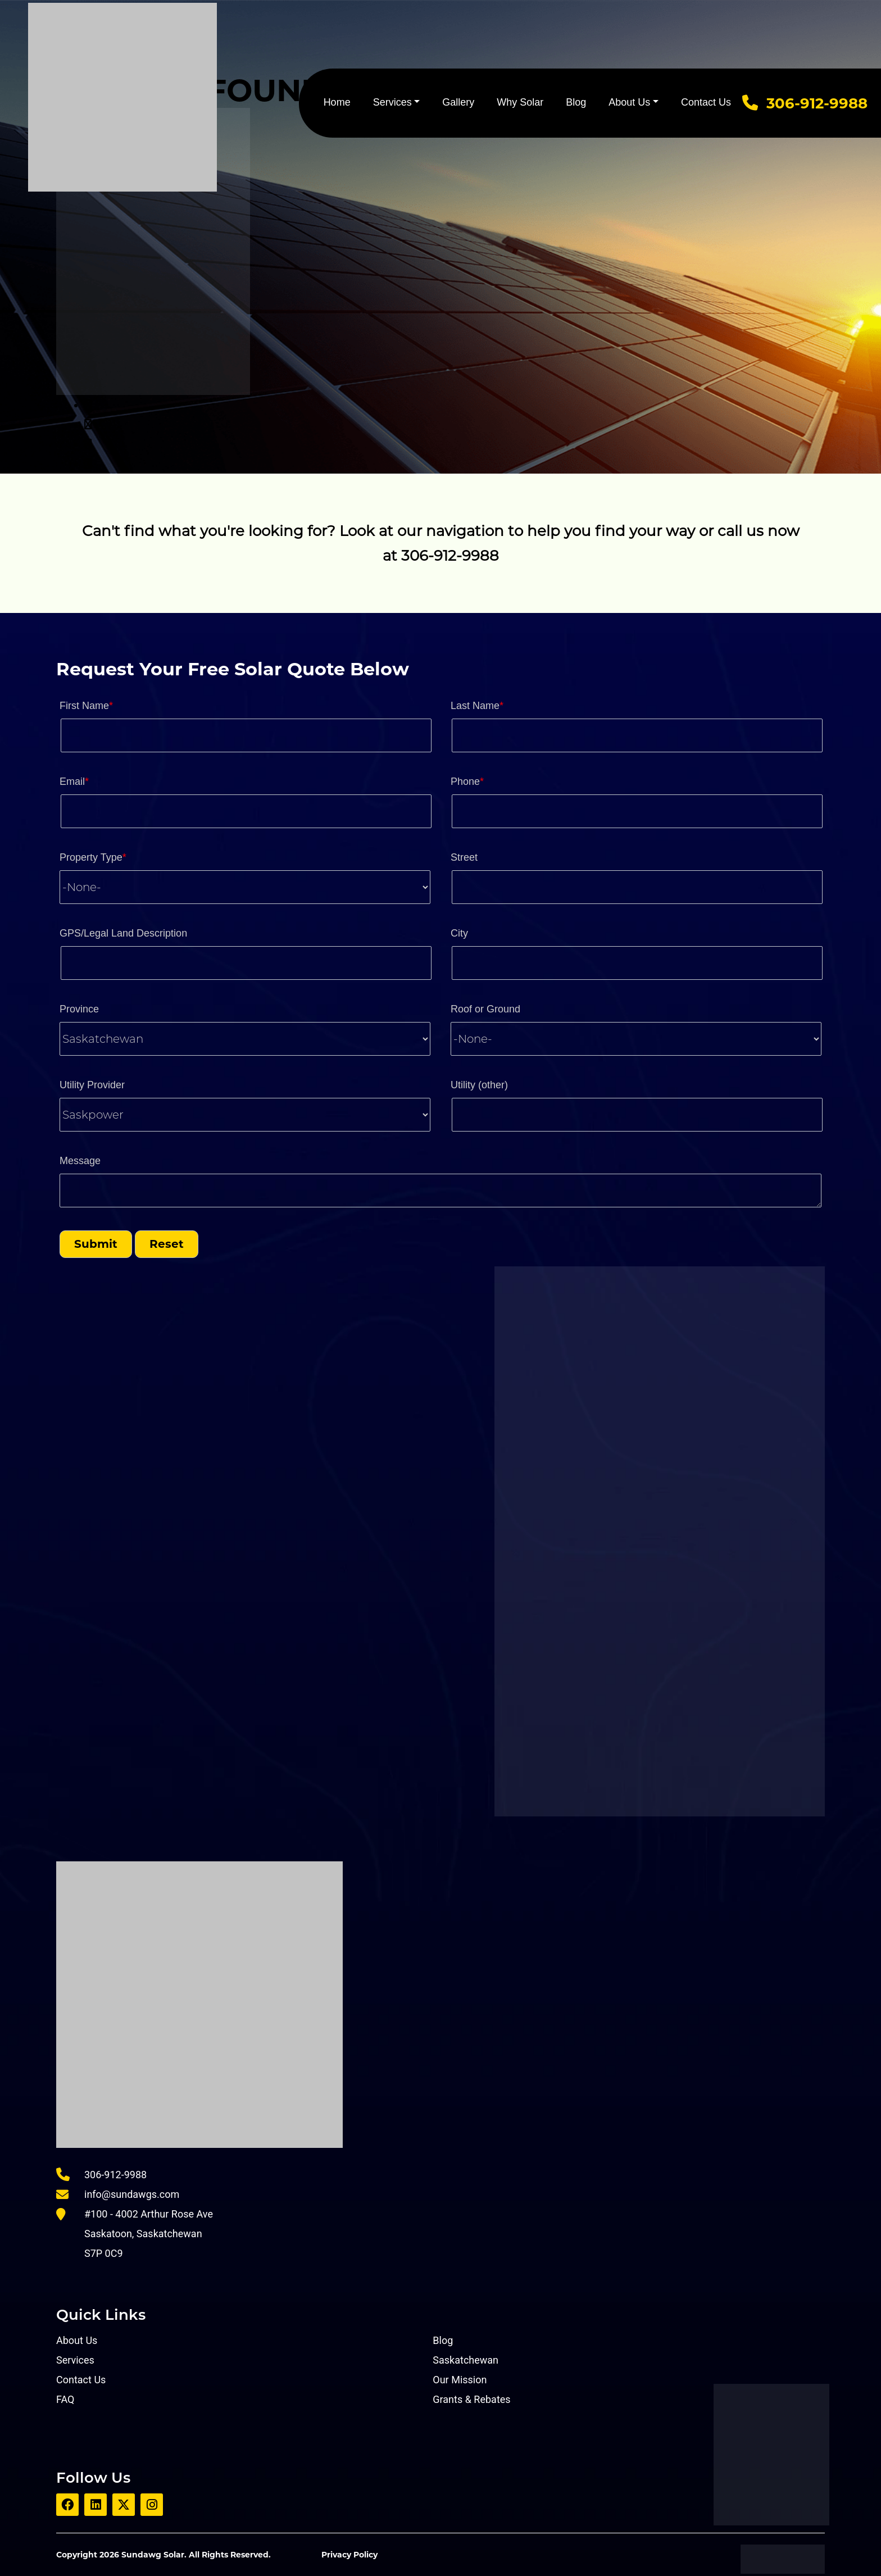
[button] (96, 1244)
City (459, 933)
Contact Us (706, 102)
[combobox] (245, 887)
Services (392, 102)
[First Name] (246, 735)
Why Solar (520, 102)
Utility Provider (92, 1085)
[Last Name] (637, 735)
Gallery (458, 102)
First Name (86, 705)
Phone (467, 781)
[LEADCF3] (440, 1190)
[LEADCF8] (246, 963)
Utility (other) (479, 1085)
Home (337, 102)
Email (74, 781)
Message (80, 1160)
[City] (637, 963)
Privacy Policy (349, 2555)
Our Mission (460, 2380)
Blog (576, 102)
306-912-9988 (817, 103)
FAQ (65, 2399)
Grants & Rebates (471, 2399)
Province (79, 1009)
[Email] (246, 811)
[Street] (637, 887)
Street (464, 857)
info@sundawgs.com (131, 2194)
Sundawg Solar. (154, 2555)
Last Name (477, 705)
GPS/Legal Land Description (123, 933)
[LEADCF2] (637, 1115)
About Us (629, 102)
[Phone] (637, 811)
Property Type (93, 857)
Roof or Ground (485, 1009)
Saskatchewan (465, 2360)
